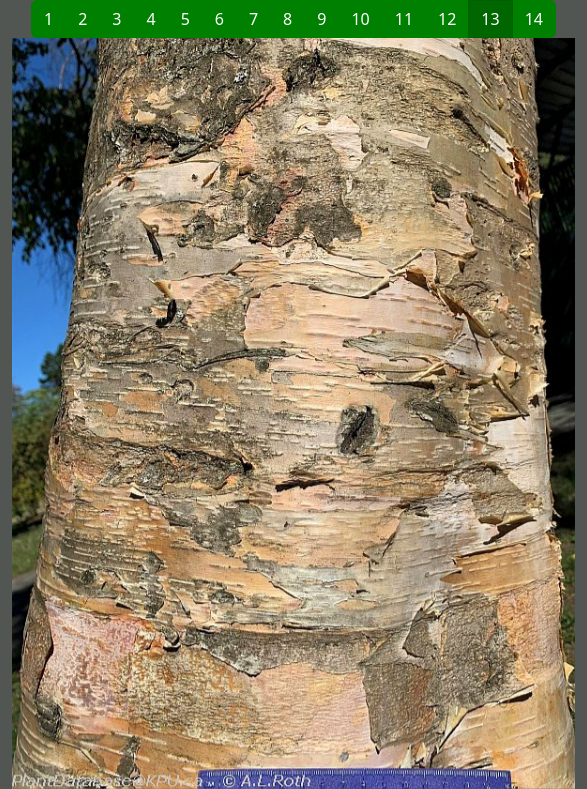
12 (447, 19)
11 (404, 19)
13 (490, 19)
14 (534, 19)
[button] (153, 413)
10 (360, 19)
